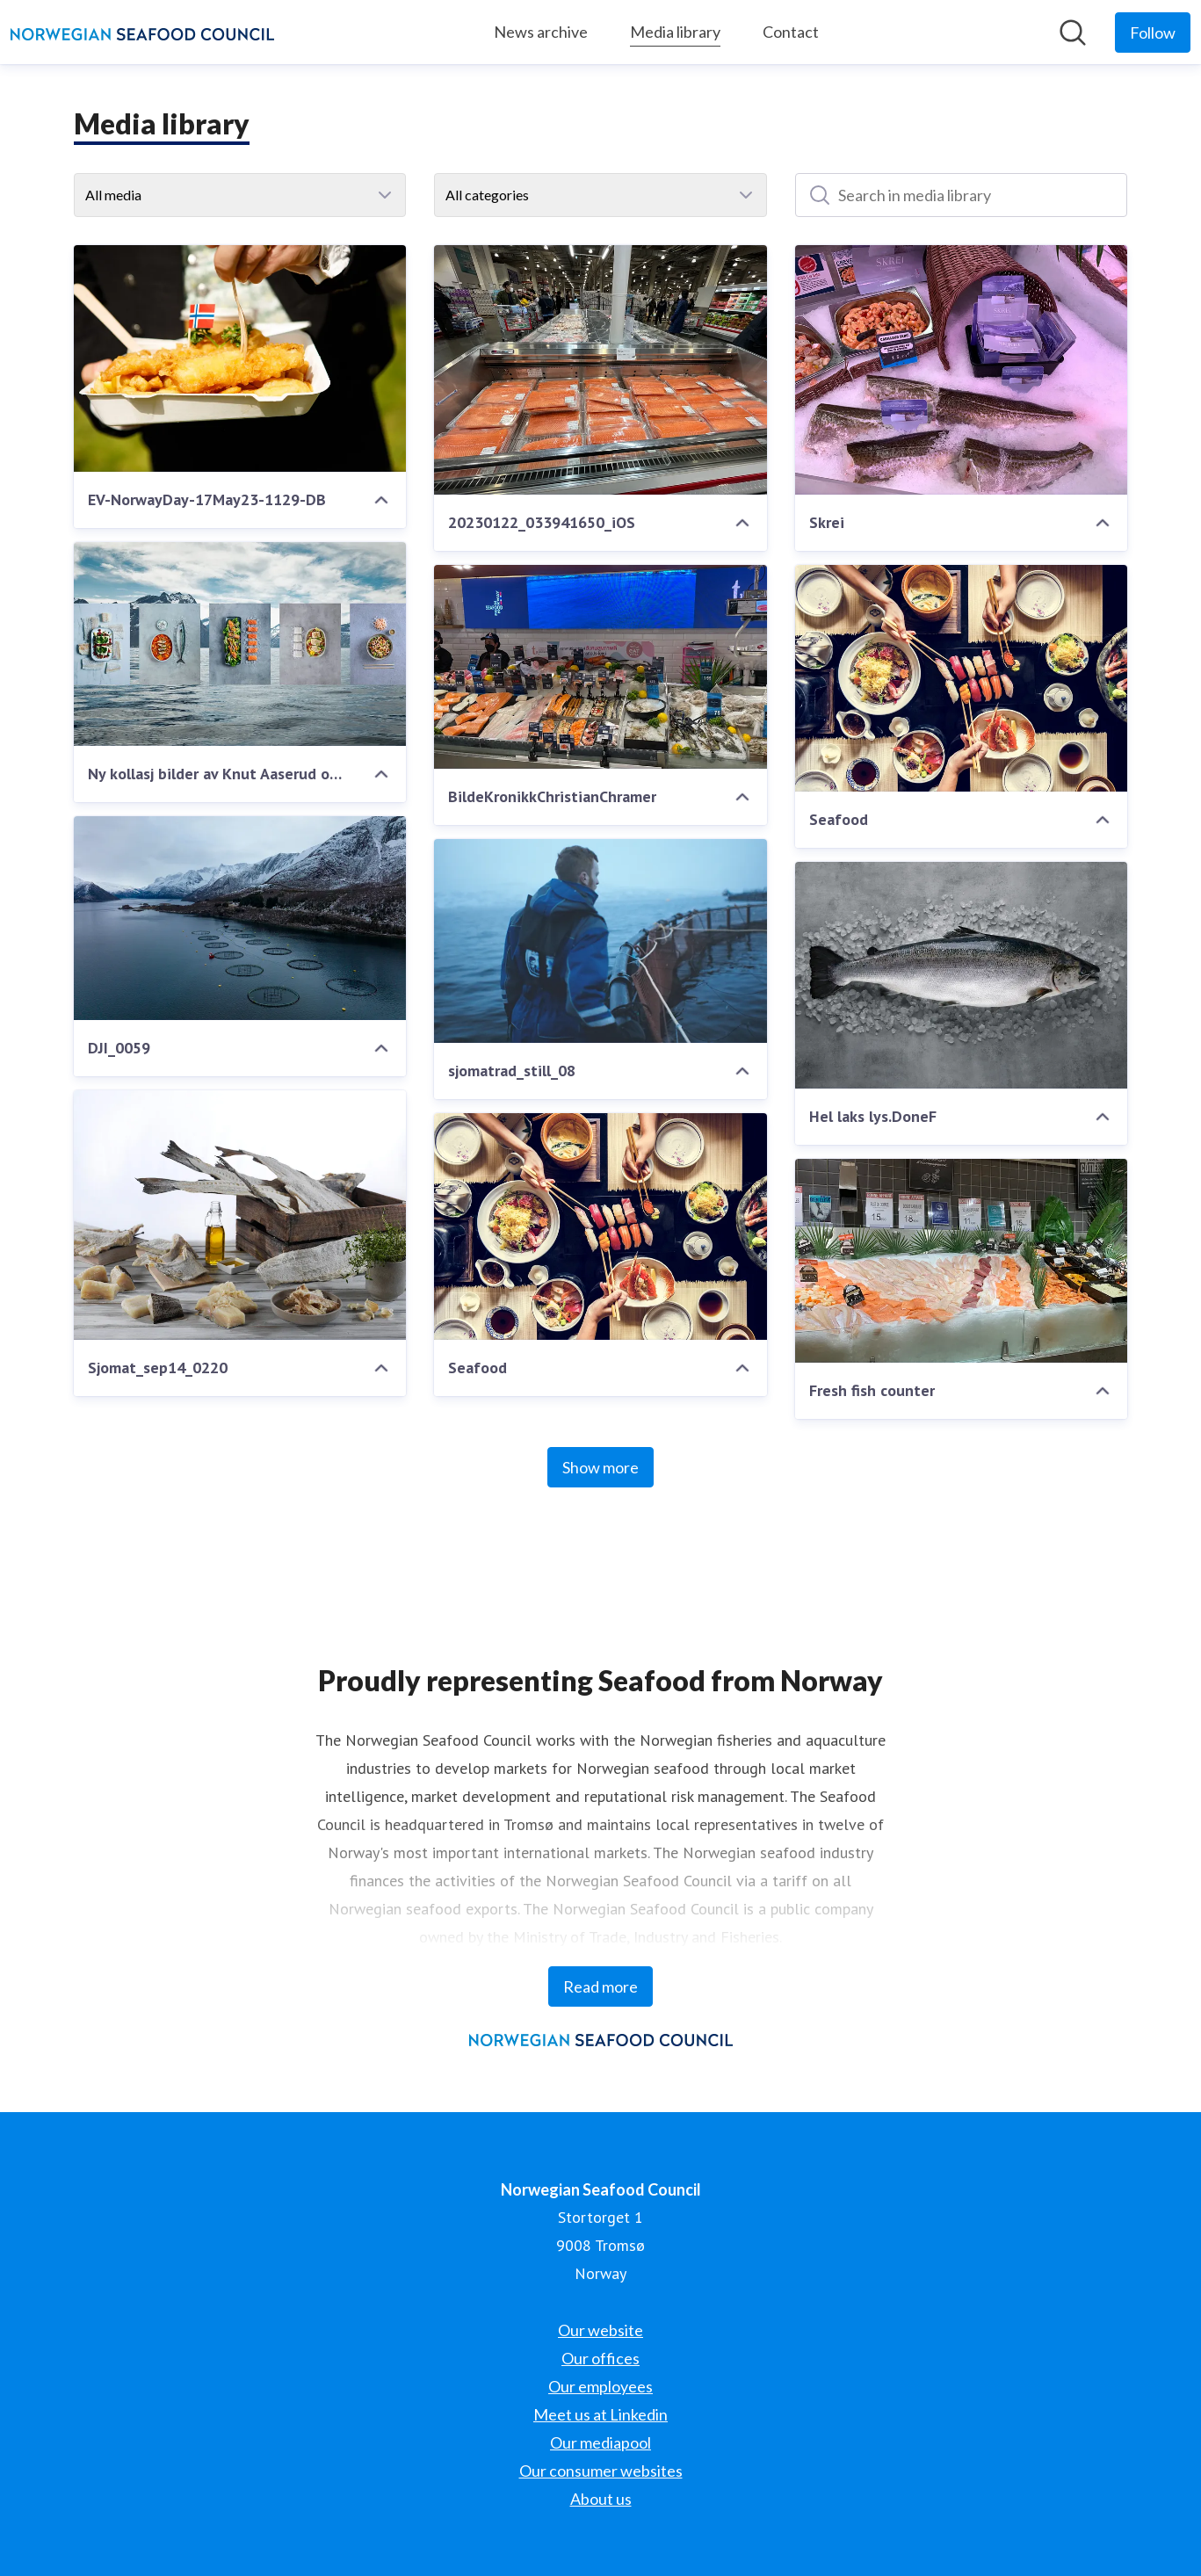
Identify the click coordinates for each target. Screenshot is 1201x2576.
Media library (675, 29)
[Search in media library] (961, 195)
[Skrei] (961, 370)
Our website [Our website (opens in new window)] (600, 2330)
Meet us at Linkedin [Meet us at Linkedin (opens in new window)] (600, 2414)
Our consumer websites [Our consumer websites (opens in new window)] (601, 2470)
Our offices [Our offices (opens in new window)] (600, 2358)
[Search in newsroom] (1073, 32)
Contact (791, 31)
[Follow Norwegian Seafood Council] (1152, 32)
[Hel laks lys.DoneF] (961, 975)
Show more (600, 1467)
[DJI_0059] (240, 918)
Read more (600, 1986)
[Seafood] (961, 678)
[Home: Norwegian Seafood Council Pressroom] (142, 32)
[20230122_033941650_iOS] (600, 370)
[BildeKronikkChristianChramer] (600, 667)
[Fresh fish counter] (961, 1261)
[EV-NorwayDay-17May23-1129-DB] (240, 358)
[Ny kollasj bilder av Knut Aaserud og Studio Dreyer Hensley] (240, 644)
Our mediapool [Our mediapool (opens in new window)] (600, 2442)
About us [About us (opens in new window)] (601, 2498)
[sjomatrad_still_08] (600, 941)
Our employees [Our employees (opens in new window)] (600, 2386)
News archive (541, 31)
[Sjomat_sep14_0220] (240, 1215)
